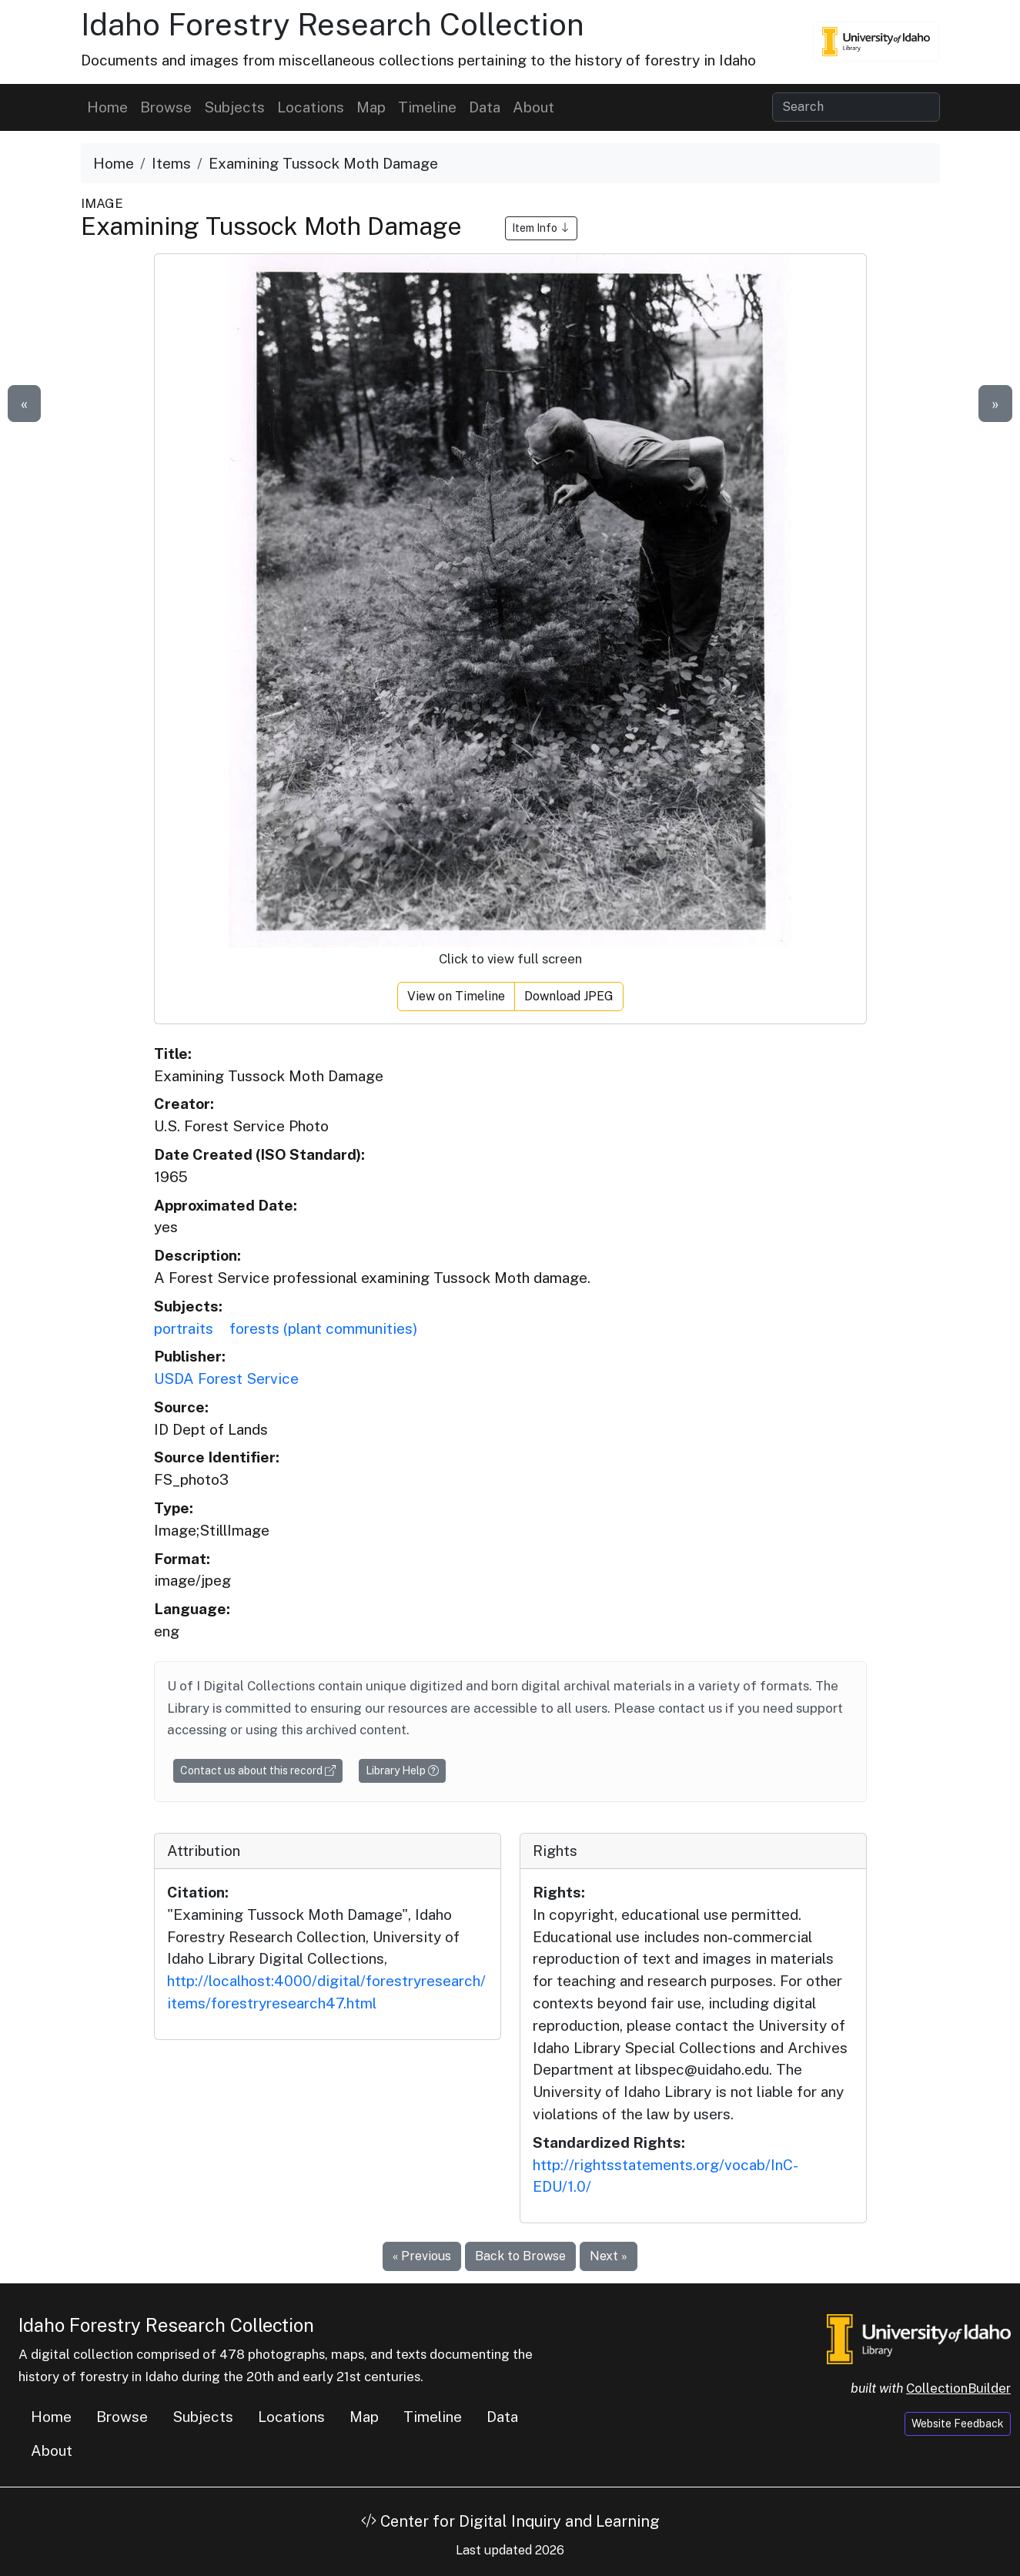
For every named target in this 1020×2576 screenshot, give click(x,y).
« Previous (422, 2256)
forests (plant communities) (323, 1328)
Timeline (427, 107)
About (533, 107)
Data (484, 107)
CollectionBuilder (958, 2388)
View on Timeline (456, 996)
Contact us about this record (258, 1770)
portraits (183, 1328)
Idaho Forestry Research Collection (332, 24)
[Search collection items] (856, 107)
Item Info (541, 228)
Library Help (402, 1770)
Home (107, 107)
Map (371, 107)
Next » (608, 2256)
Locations (310, 107)
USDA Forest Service (226, 1378)
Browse (166, 107)
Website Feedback (957, 2423)
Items (171, 163)
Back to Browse (520, 2256)
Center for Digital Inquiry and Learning (510, 2521)
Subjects (234, 107)
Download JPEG (569, 996)
